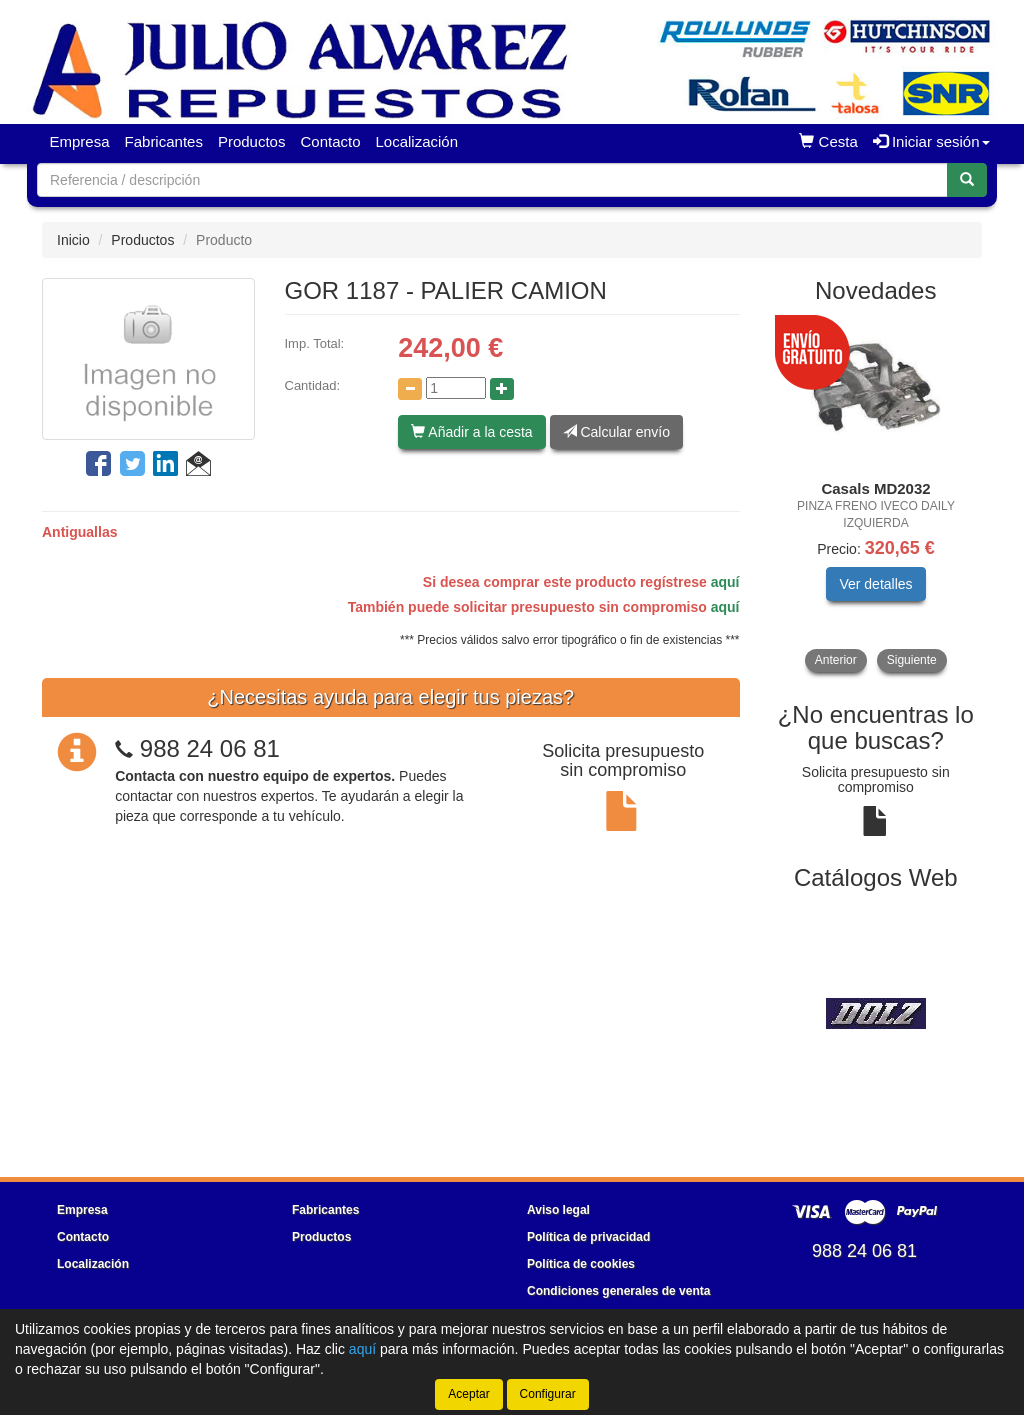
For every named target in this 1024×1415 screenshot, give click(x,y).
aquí (725, 582)
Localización (417, 141)
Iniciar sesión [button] (931, 141)
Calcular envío (616, 432)
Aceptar (468, 1394)
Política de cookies (581, 1264)
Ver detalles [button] (875, 584)
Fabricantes (164, 141)
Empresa (80, 141)
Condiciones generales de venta (618, 1291)
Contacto (330, 141)
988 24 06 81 (210, 748)
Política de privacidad (588, 1237)
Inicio (73, 240)
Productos (252, 141)
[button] (198, 467)
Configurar (548, 1394)
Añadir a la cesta (471, 432)
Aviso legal (558, 1210)
